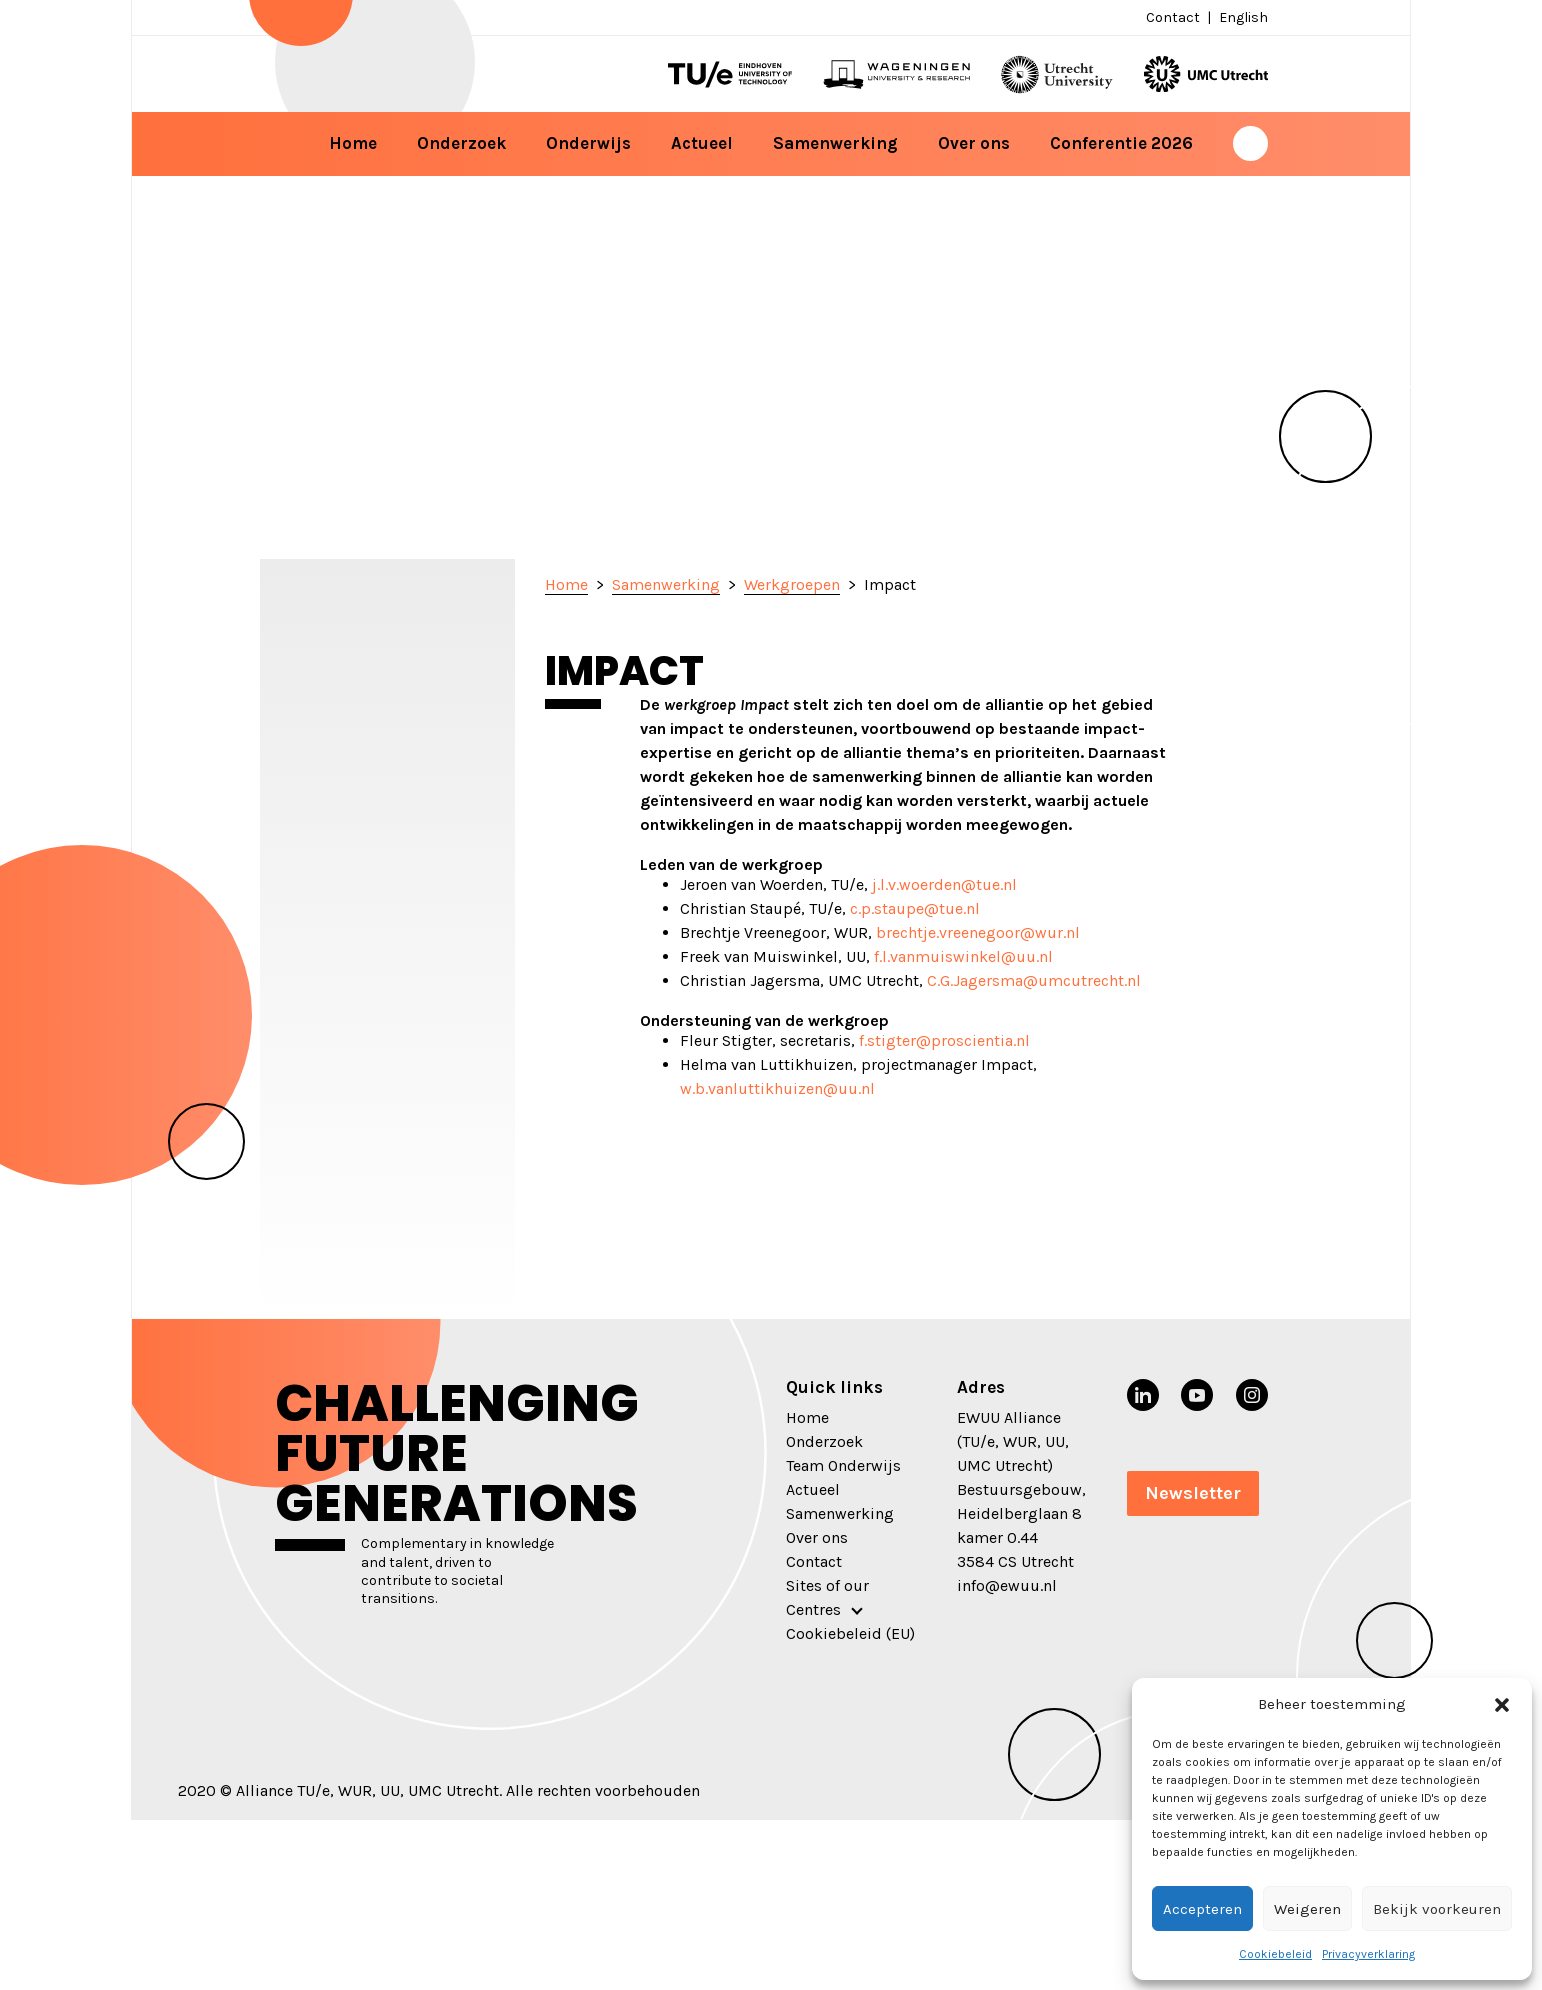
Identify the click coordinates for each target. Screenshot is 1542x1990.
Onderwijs (588, 143)
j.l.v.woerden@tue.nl (944, 884)
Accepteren (1202, 1909)
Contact (1173, 17)
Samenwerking (835, 143)
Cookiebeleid (1275, 1954)
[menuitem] (1240, 17)
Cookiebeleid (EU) (850, 1633)
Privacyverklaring (1368, 1954)
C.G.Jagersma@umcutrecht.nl (1034, 980)
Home (353, 143)
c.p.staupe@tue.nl (915, 908)
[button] (1502, 1704)
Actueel (702, 143)
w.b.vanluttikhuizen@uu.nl (777, 1088)
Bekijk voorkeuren (1437, 1909)
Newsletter (1193, 1493)
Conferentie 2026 (1121, 143)
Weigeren (1307, 1909)
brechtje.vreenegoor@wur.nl (978, 932)
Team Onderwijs (843, 1465)
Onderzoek (461, 143)
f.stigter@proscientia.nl (944, 1040)
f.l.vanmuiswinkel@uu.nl (963, 956)
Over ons (974, 143)
